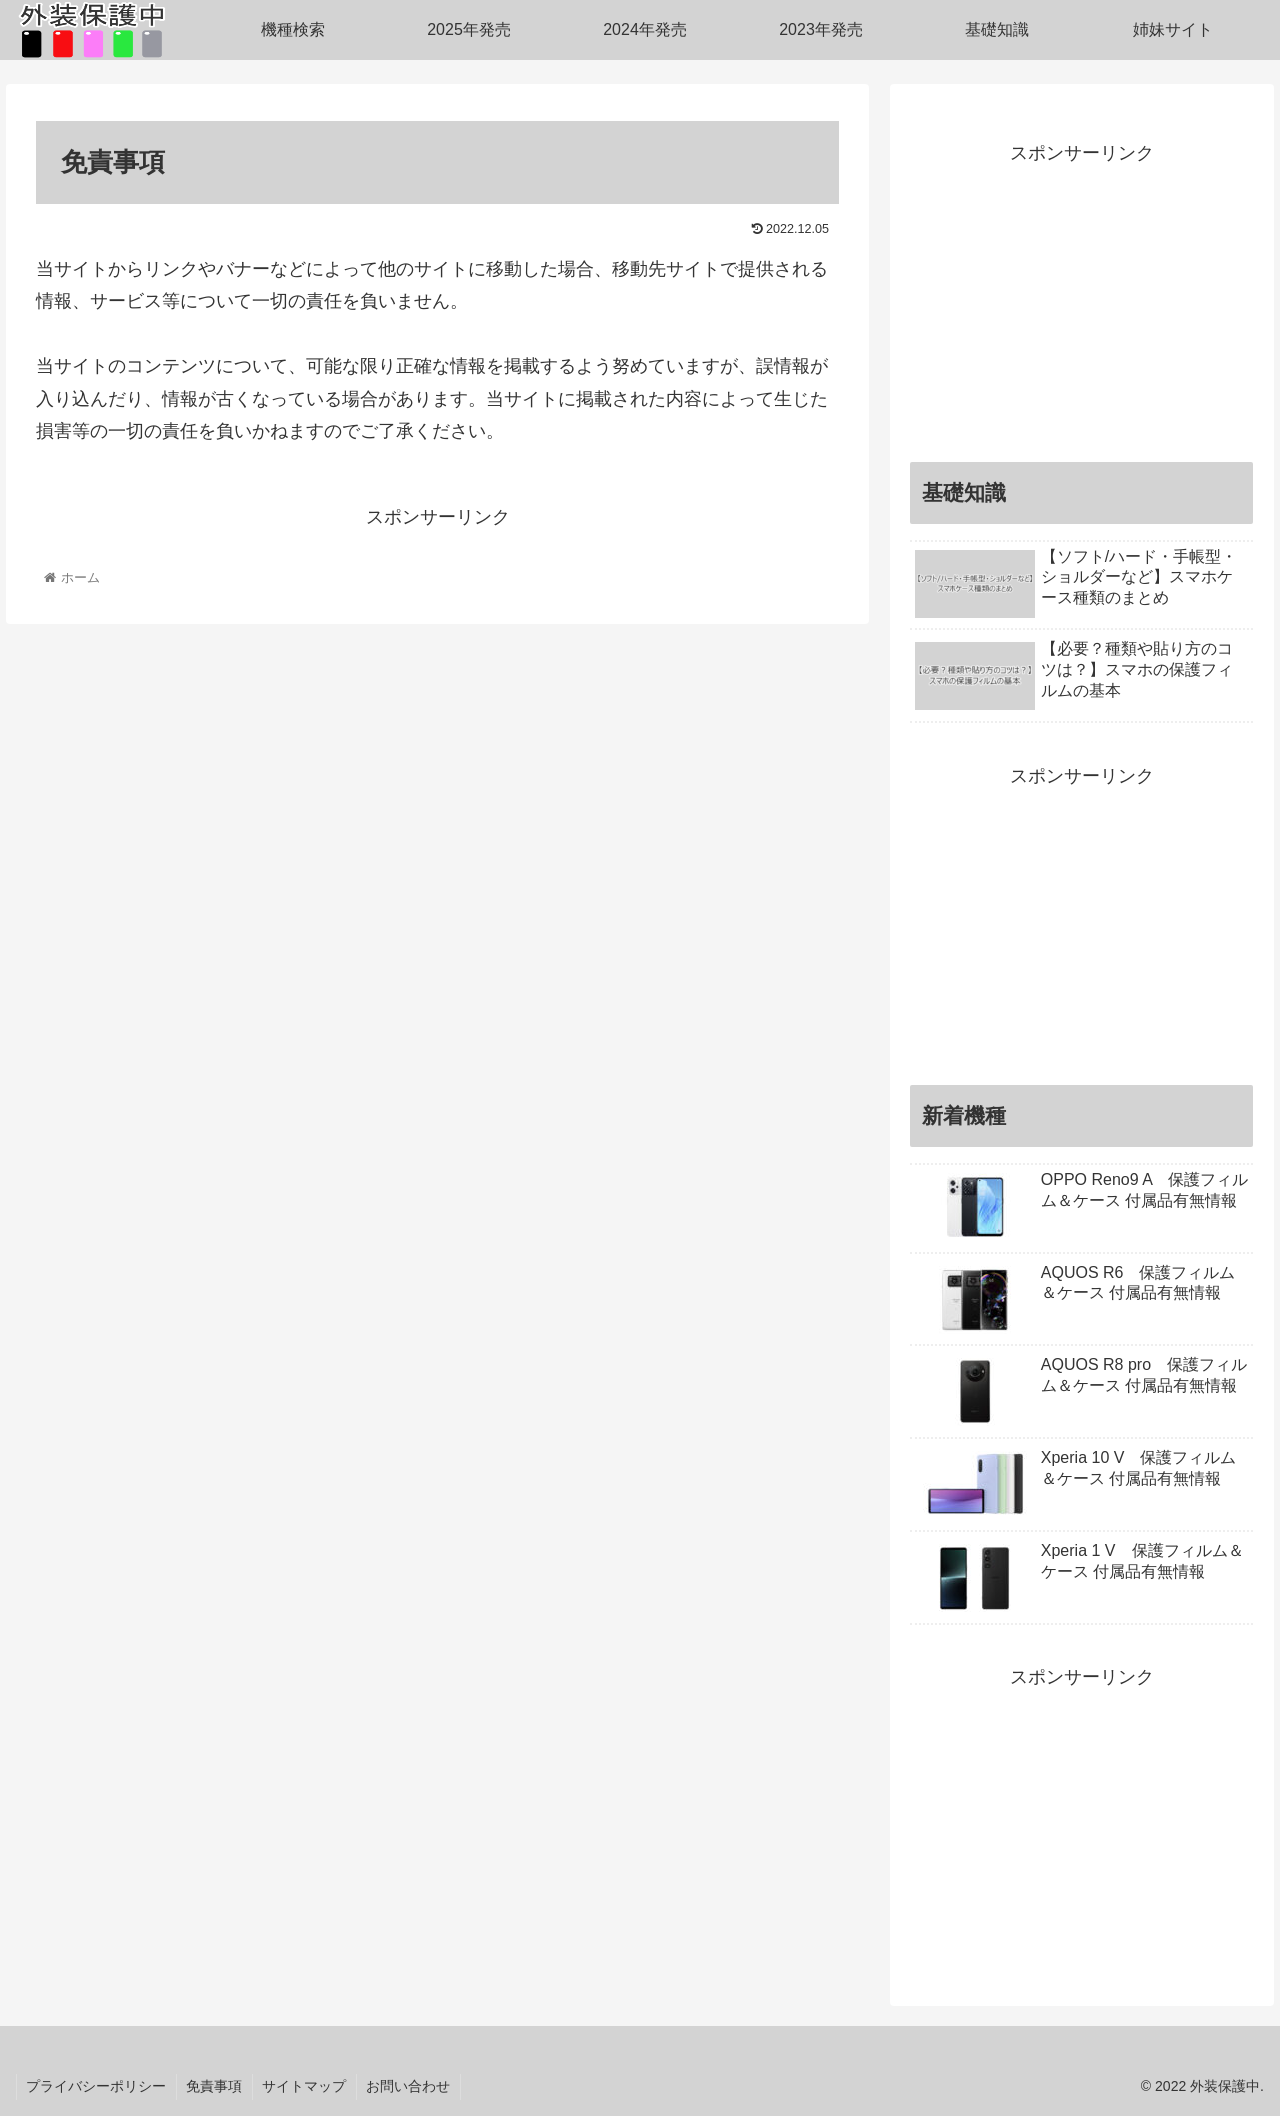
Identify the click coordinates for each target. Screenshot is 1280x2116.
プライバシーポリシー (97, 2086)
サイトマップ (307, 2086)
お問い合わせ (412, 2086)
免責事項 (216, 2086)
